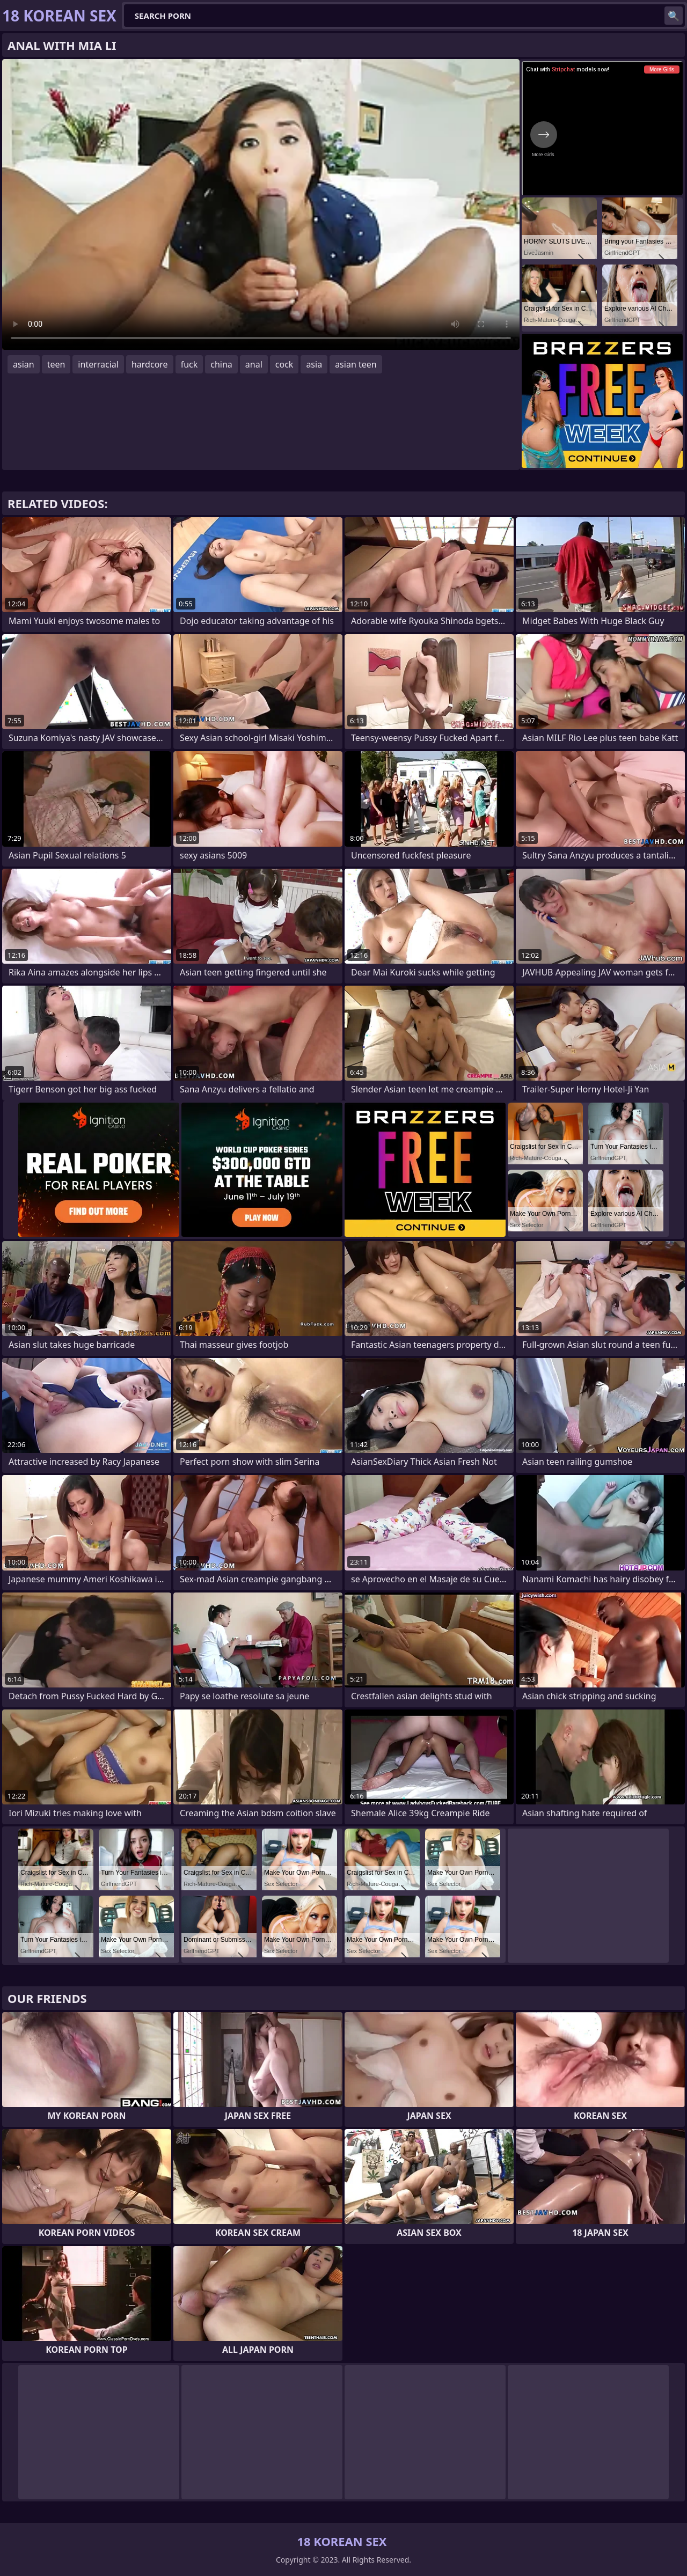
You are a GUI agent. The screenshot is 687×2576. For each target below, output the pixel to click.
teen (56, 364)
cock (284, 364)
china (221, 364)
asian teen (356, 364)
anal (253, 364)
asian (23, 364)
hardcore (149, 364)
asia (314, 364)
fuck (189, 364)
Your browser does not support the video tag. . (261, 204)
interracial (98, 364)
